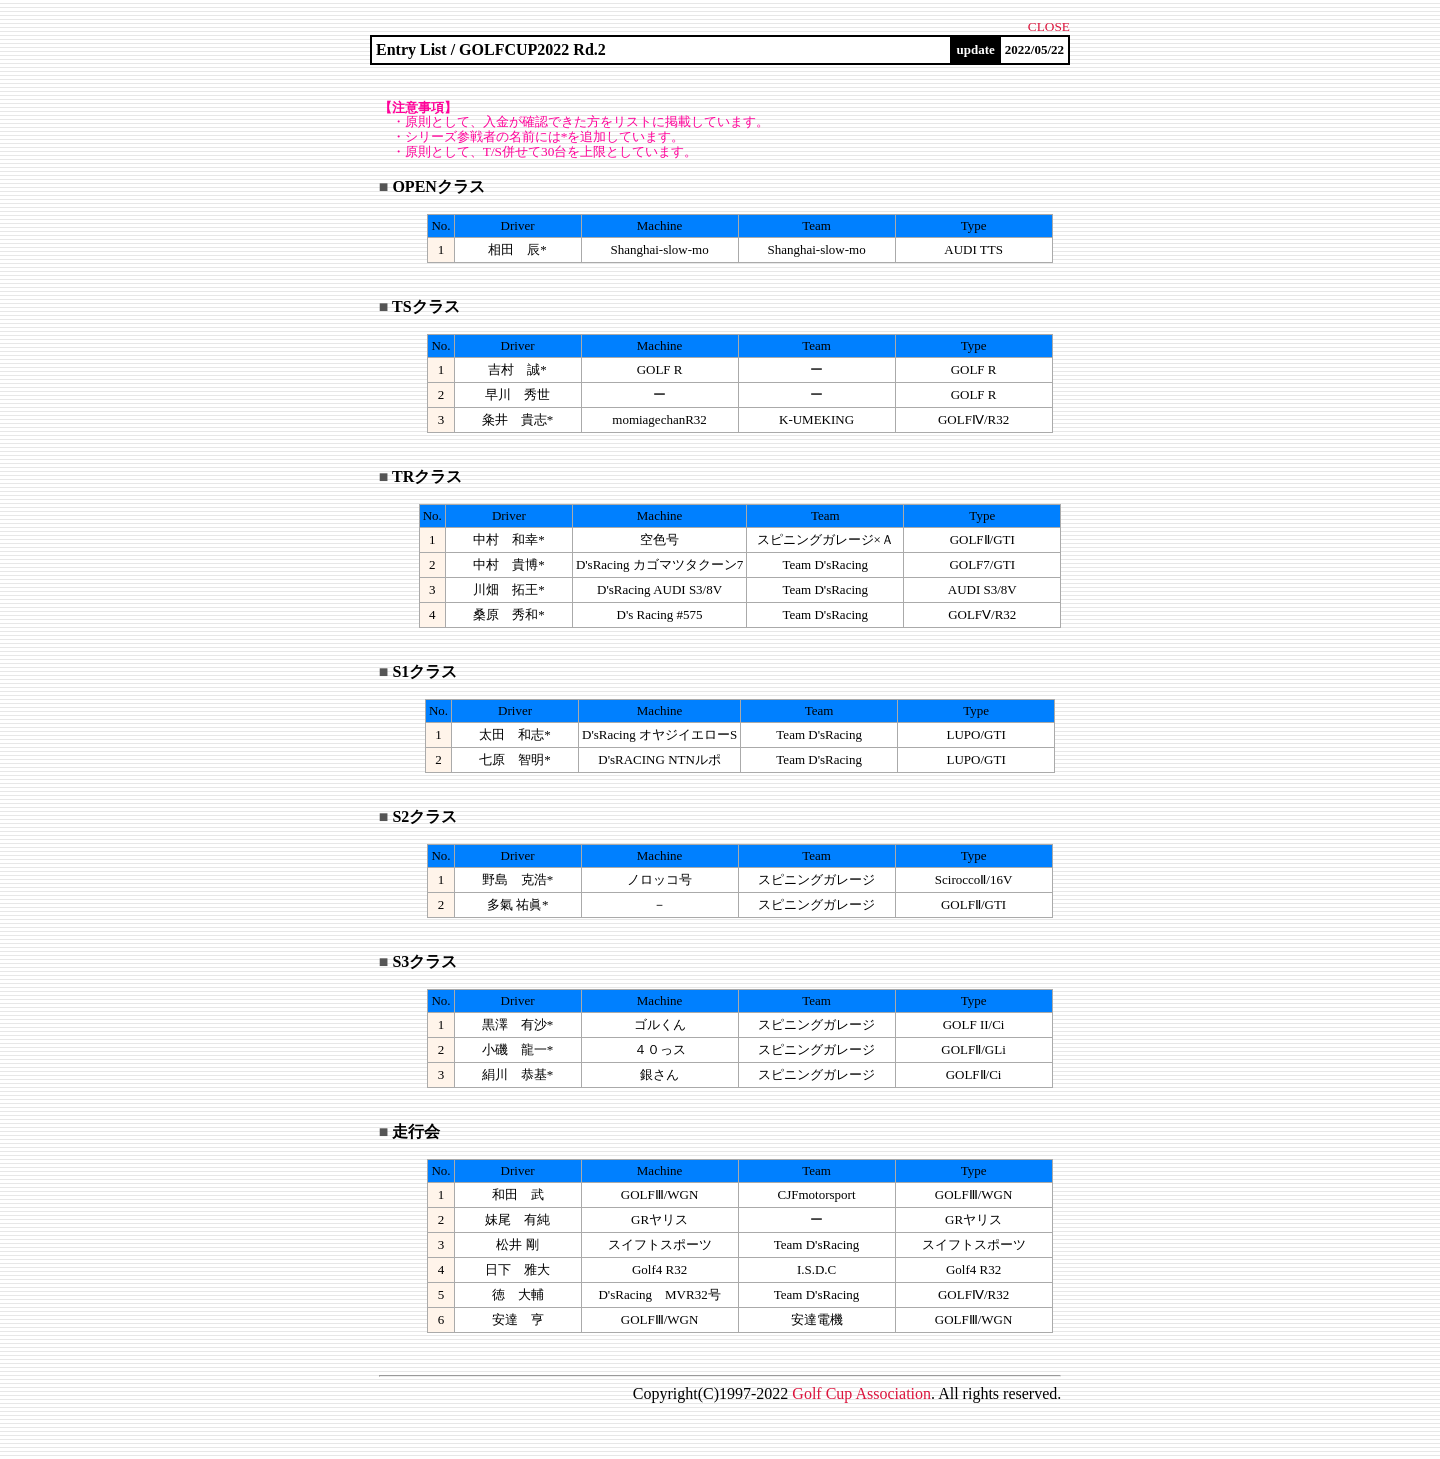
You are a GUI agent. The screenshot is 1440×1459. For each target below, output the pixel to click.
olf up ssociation (861, 1393)
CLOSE (1049, 26)
